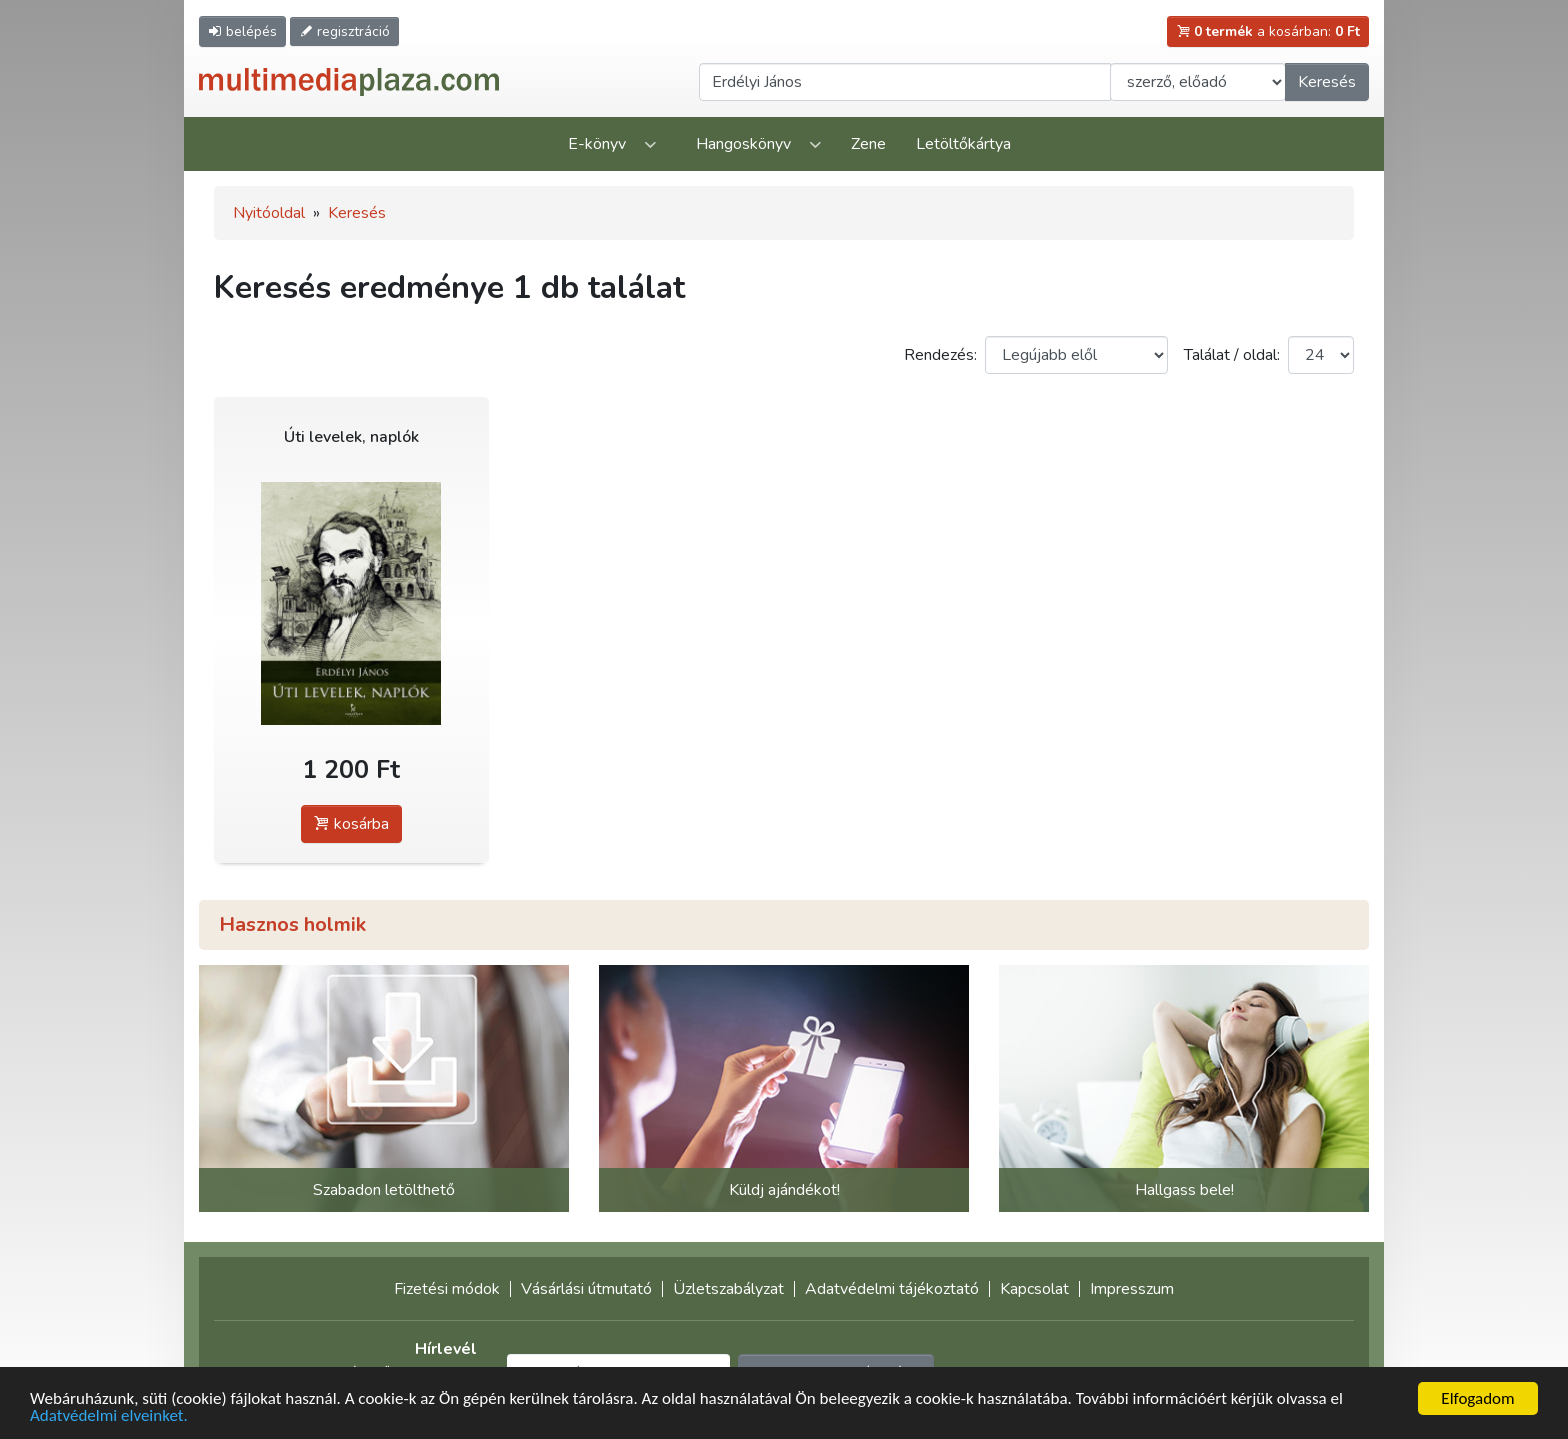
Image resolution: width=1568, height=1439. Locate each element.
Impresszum (1132, 1289)
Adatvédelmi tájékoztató (892, 1289)
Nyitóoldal (269, 213)
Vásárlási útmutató (586, 1289)
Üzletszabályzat (728, 1289)
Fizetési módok (447, 1289)
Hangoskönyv (743, 144)
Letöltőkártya (963, 144)
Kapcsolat (1034, 1289)
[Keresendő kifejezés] (905, 82)
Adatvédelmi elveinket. (109, 1416)
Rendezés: (940, 355)
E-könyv (597, 144)
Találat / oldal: (1232, 355)
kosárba (351, 824)
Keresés (1327, 82)
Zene (868, 144)
